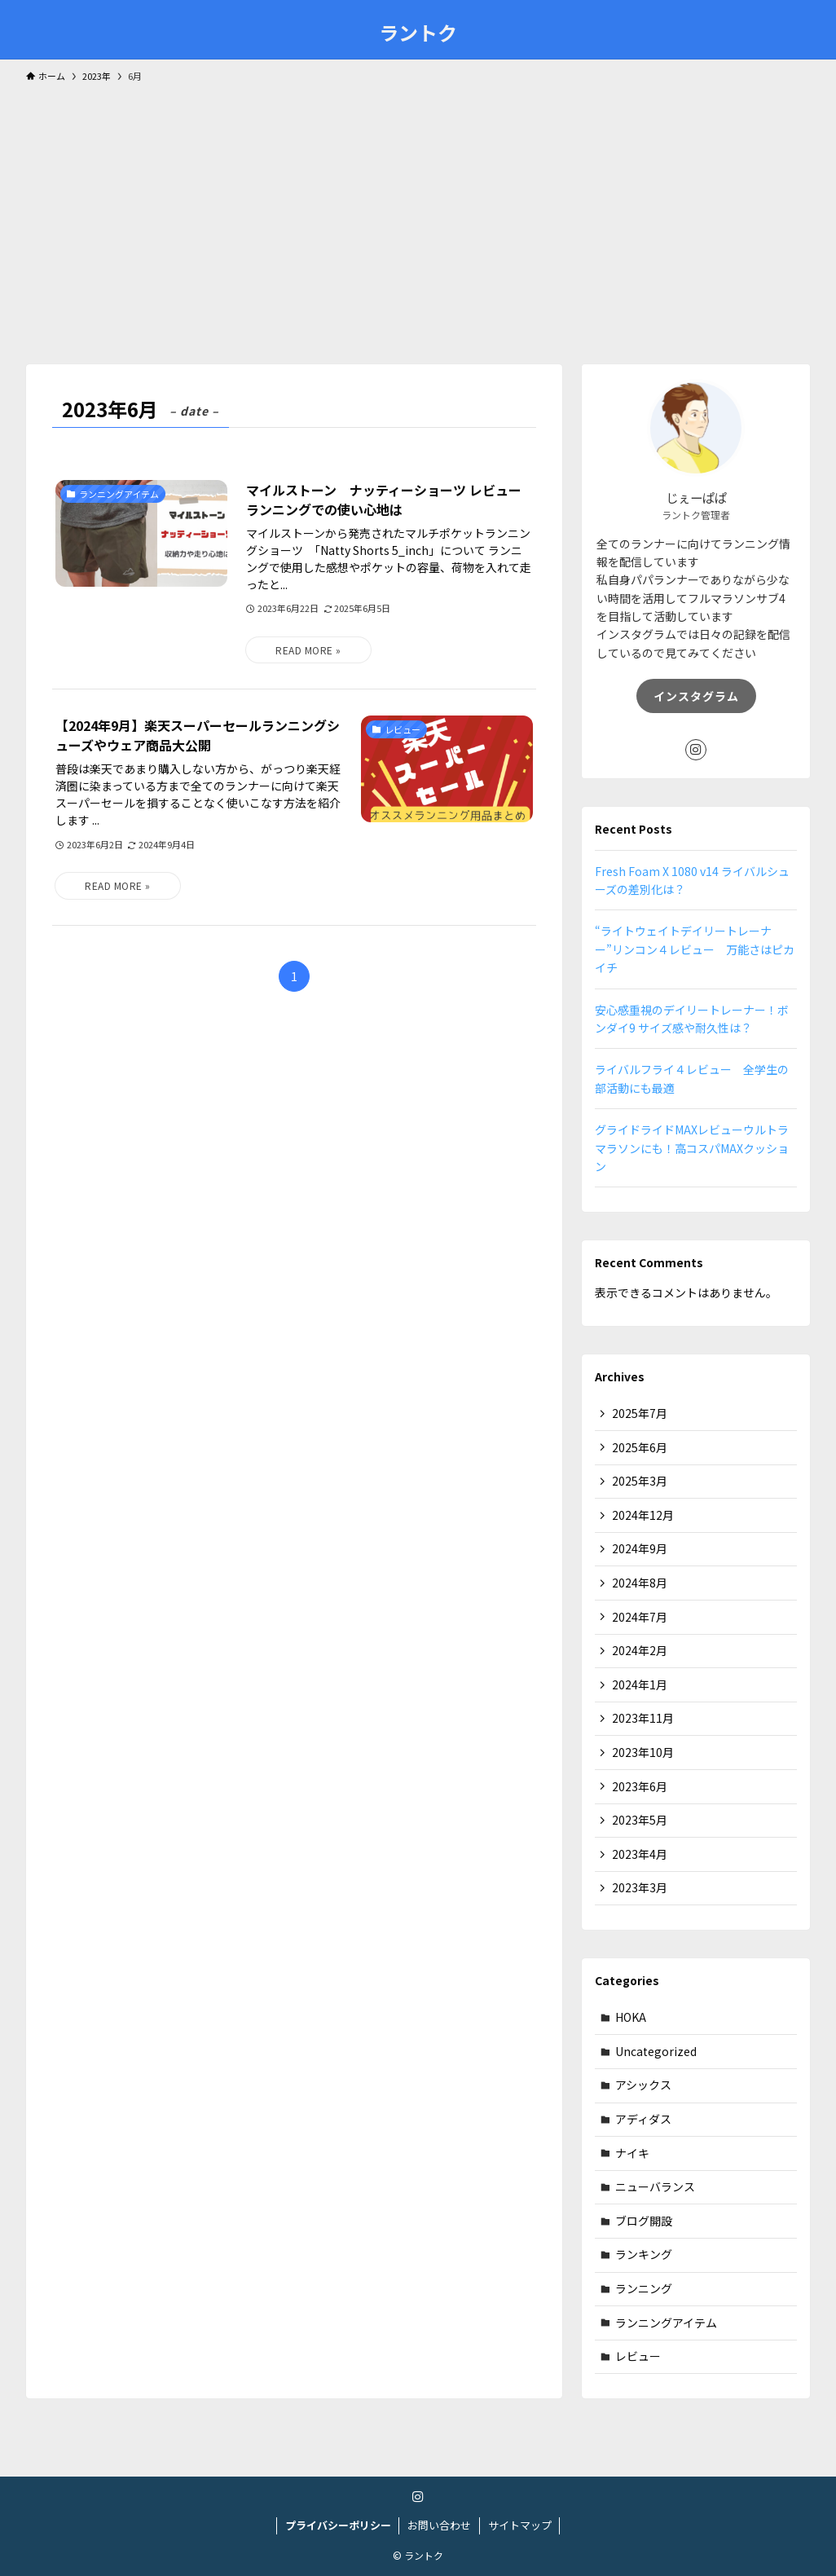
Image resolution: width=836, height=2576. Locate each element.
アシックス (643, 2084)
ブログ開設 (643, 2221)
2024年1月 (639, 1684)
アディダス (643, 2119)
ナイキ (632, 2153)
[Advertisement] (418, 216)
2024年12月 (643, 1515)
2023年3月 (639, 1887)
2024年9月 (639, 1548)
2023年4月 (639, 1854)
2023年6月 (639, 1786)
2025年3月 (639, 1481)
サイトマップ (520, 2525)
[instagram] (695, 749)
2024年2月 (639, 1650)
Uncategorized (656, 2051)
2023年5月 (639, 1820)
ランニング (643, 2288)
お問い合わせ (439, 2525)
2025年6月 (639, 1447)
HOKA (630, 2017)
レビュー (638, 2356)
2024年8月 (639, 1582)
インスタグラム (696, 696)
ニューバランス (655, 2186)
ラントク (418, 32)
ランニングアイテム (666, 2322)
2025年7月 (639, 1413)
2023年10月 (643, 1752)
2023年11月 (643, 1718)
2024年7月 (639, 1617)
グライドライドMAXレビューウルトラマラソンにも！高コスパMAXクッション (692, 1147)
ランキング (643, 2254)
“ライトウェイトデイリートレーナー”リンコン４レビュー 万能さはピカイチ (694, 949)
